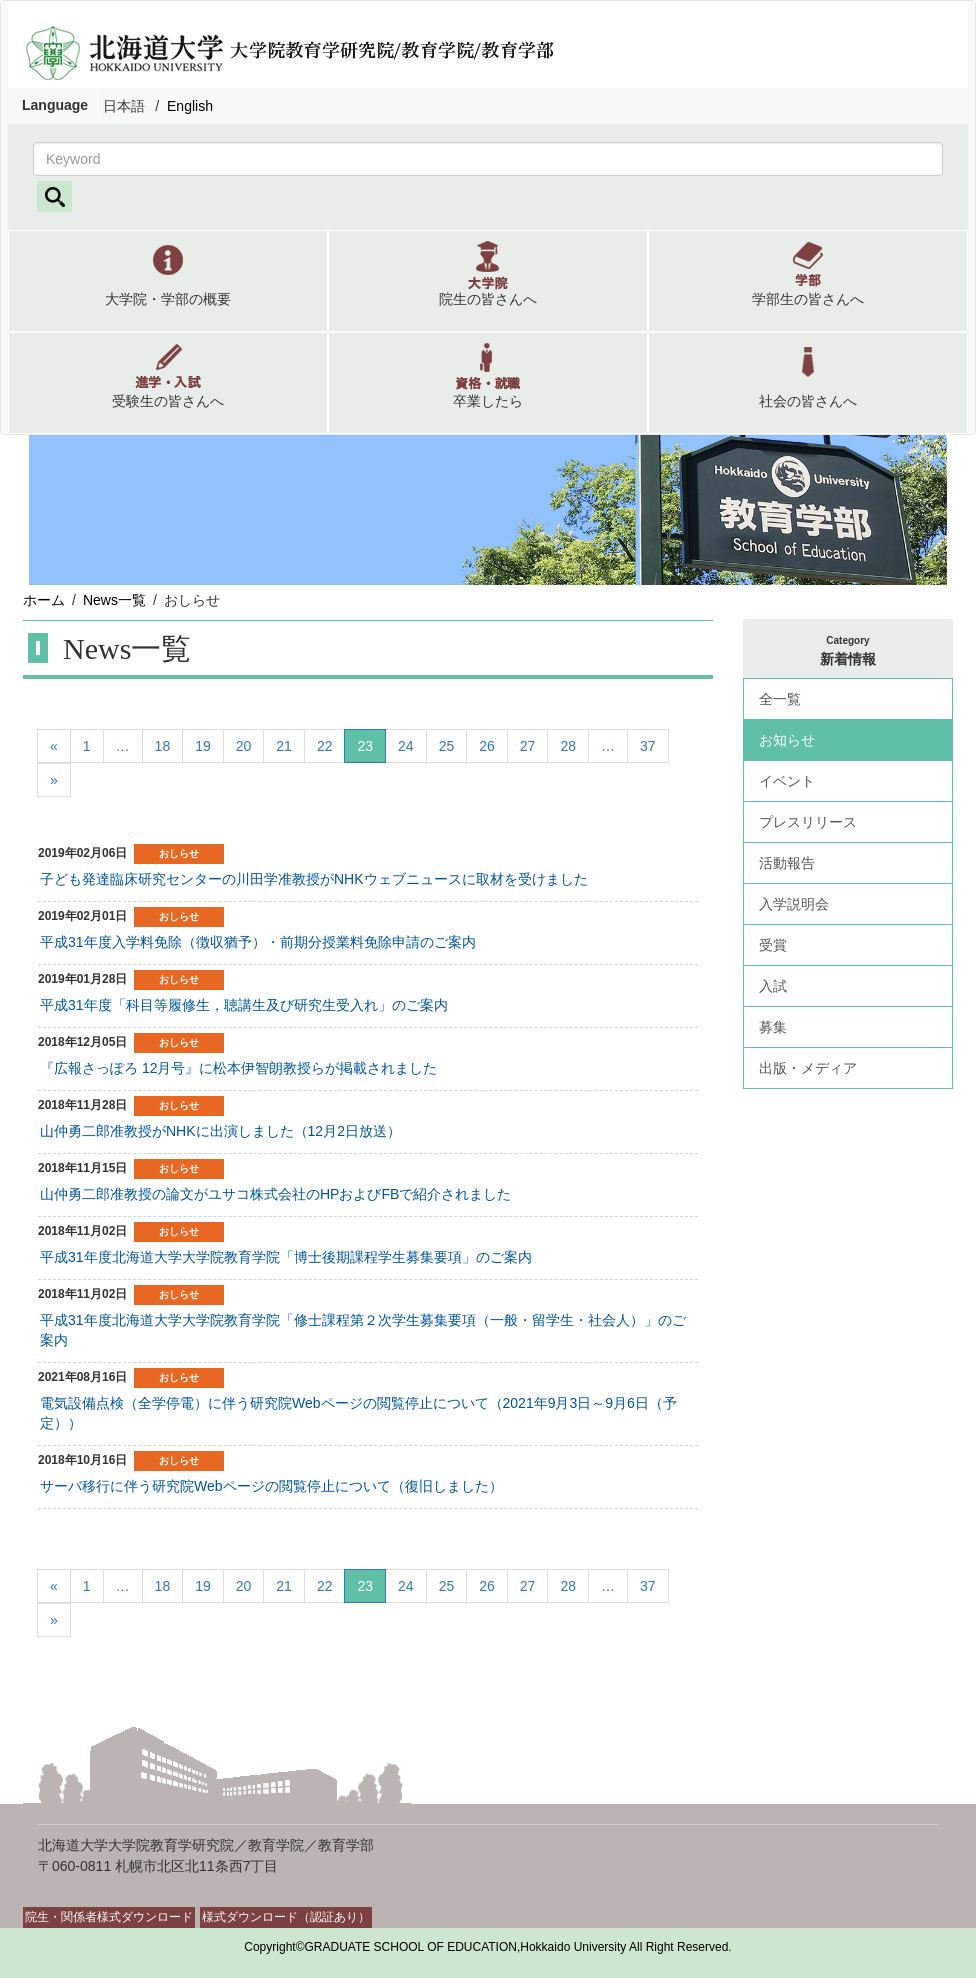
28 (568, 746)
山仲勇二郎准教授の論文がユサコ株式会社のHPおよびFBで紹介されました (275, 1194)
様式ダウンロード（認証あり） (286, 1917)
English (190, 106)
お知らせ (787, 740)
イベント (787, 781)
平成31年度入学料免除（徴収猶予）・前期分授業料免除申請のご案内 (258, 942)
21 (284, 746)
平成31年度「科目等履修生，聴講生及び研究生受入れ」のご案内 (244, 1005)
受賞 (773, 945)
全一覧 (780, 699)
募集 (773, 1027)
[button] (168, 281)
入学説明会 (794, 904)
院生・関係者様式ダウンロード (109, 1917)
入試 (773, 986)
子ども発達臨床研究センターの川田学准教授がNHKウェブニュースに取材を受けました (314, 879)
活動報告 (787, 863)
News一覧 (114, 600)
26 (487, 746)
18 (163, 746)
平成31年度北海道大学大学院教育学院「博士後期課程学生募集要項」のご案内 (286, 1257)
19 (203, 746)
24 (406, 746)
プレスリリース (808, 822)
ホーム (44, 600)
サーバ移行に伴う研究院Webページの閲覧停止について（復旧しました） (271, 1486)
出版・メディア (808, 1068)
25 (447, 746)
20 (244, 746)
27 (528, 746)
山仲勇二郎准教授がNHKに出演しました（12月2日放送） (220, 1131)
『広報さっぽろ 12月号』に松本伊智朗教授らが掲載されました (238, 1068)
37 (648, 746)
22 (325, 746)
